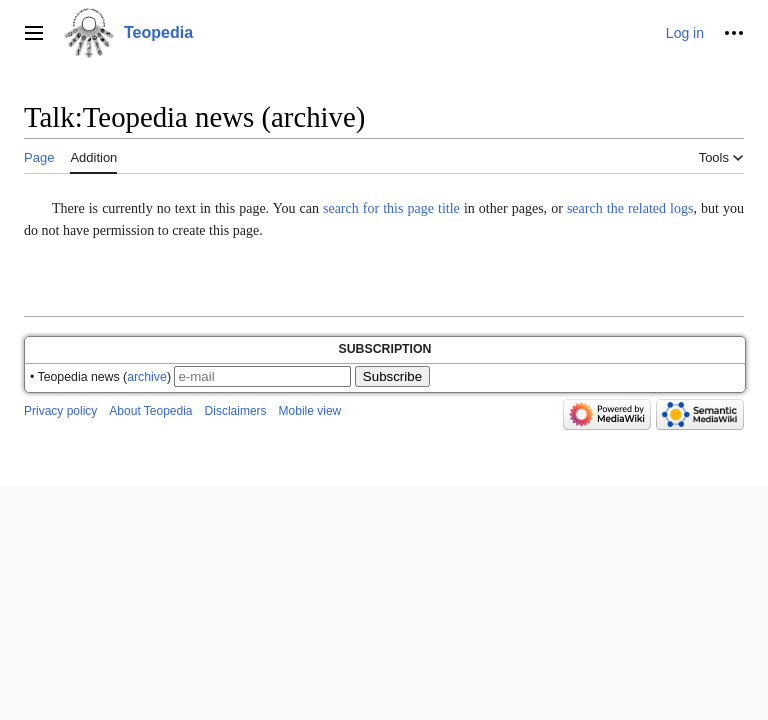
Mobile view (310, 411)
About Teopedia (150, 411)
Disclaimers (236, 411)
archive (147, 377)
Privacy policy (60, 411)
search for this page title (391, 208)
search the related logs (630, 208)
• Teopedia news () (100, 377)
